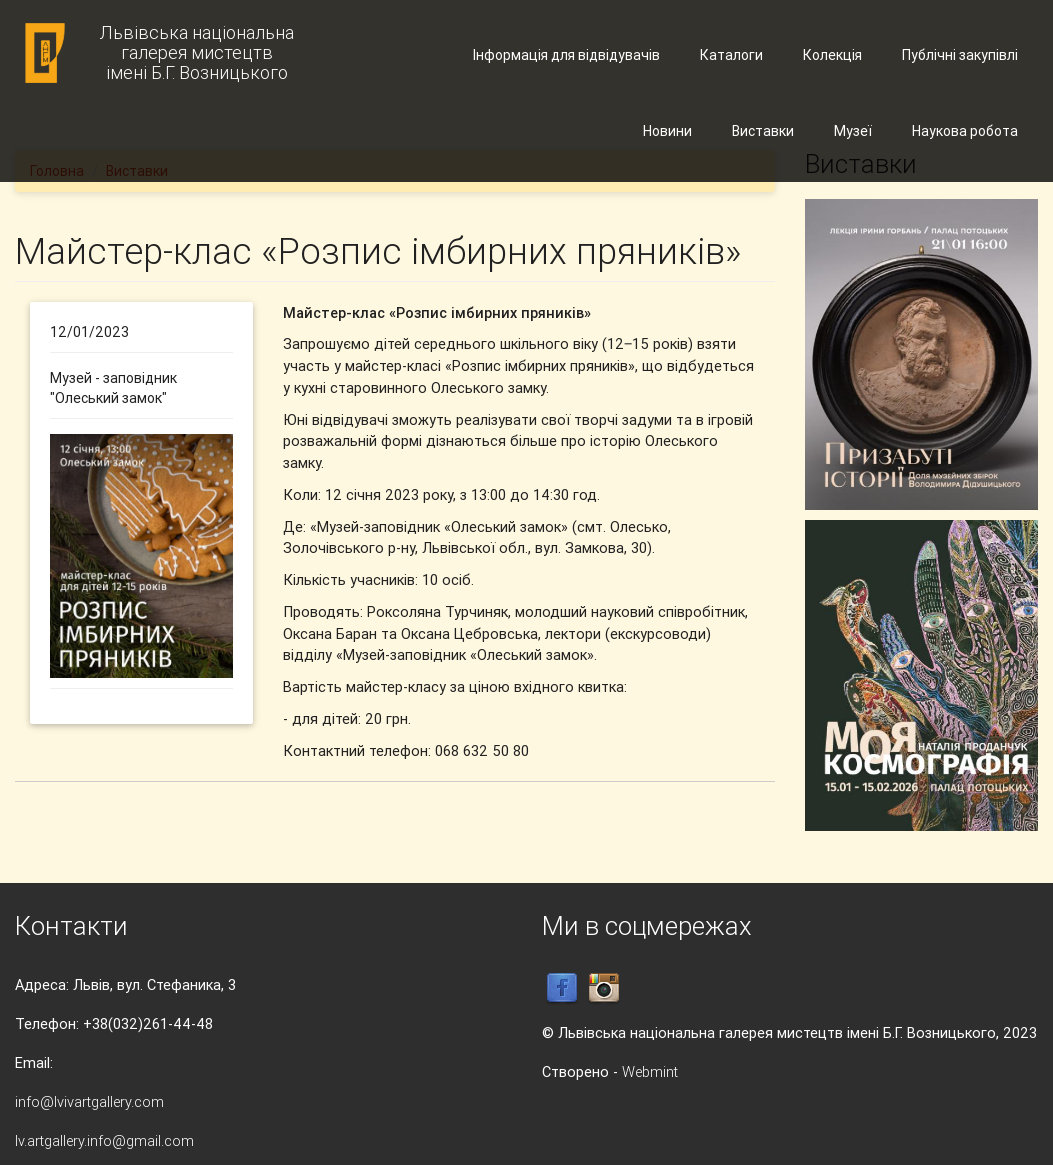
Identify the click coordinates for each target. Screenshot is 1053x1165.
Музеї (853, 131)
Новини (667, 131)
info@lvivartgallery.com (89, 1101)
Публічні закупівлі (960, 55)
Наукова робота (965, 131)
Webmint (650, 1071)
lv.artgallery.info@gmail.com (104, 1140)
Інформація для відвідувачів (566, 55)
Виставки (763, 131)
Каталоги (731, 55)
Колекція (832, 55)
